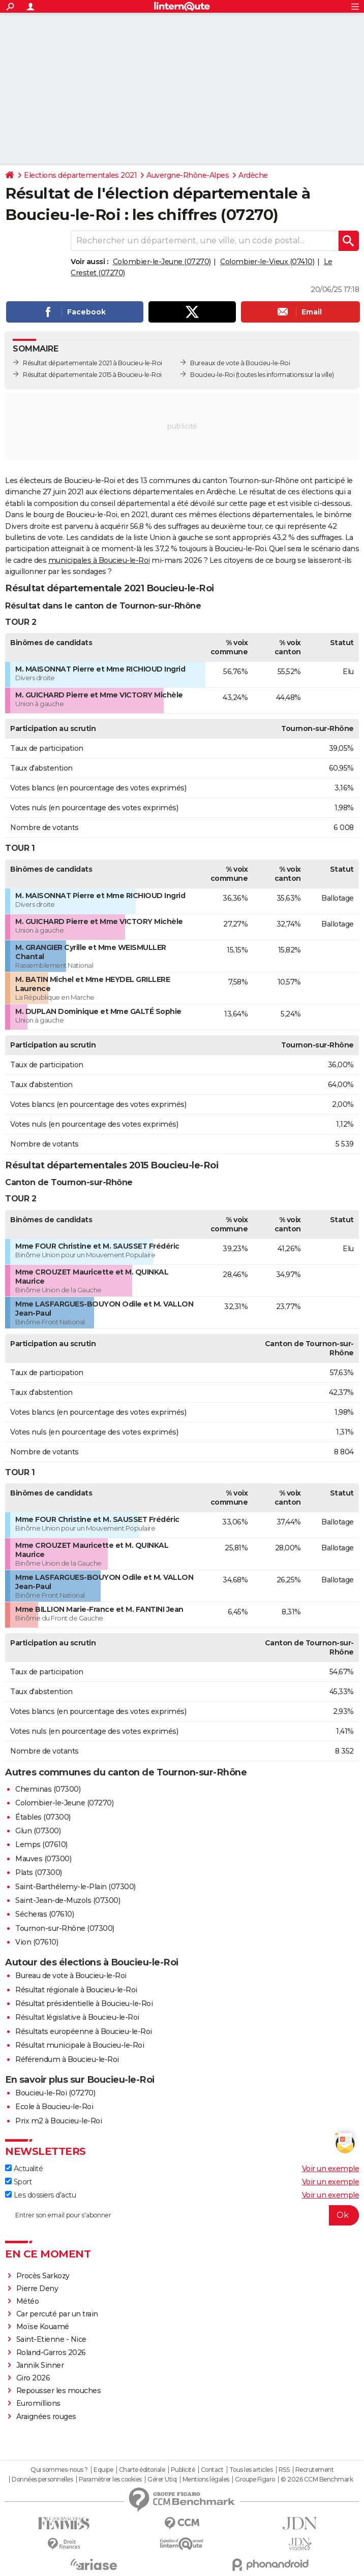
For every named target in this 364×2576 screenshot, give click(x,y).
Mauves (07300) (43, 1858)
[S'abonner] (182, 2215)
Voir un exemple (330, 2168)
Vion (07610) (36, 1942)
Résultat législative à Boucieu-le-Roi (77, 2017)
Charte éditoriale (142, 2469)
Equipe (103, 2469)
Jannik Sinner (40, 2365)
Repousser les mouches (58, 2390)
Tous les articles (251, 2469)
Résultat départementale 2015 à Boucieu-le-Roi (92, 374)
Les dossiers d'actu (40, 2195)
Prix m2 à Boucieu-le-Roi (58, 2120)
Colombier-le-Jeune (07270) (162, 261)
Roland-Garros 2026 (51, 2352)
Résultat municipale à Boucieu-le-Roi (79, 2045)
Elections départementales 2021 (80, 175)
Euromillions (38, 2403)
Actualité (24, 2168)
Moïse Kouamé (42, 2326)
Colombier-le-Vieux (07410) (267, 261)
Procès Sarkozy (43, 2275)
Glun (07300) (37, 1830)
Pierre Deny (37, 2288)
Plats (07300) (38, 1872)
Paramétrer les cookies (110, 2479)
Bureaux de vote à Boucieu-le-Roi (240, 363)
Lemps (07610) (41, 1844)
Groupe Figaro (255, 2479)
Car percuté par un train (57, 2313)
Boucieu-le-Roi (212, 374)
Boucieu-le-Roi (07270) (55, 2092)
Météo (27, 2301)
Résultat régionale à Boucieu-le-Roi (76, 1989)
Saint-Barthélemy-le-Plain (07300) (75, 1886)
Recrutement (314, 2469)
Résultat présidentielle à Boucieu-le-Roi (84, 2003)
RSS (284, 2469)
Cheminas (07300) (47, 1789)
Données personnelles (42, 2479)
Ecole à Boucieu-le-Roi (54, 2106)
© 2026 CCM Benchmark (317, 2479)
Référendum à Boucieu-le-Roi (67, 2059)
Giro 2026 (33, 2377)
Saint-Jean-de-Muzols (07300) (67, 1900)
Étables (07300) (43, 1817)
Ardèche (253, 175)
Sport (18, 2181)
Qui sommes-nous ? (59, 2469)
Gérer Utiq (161, 2479)
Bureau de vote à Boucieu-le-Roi (71, 1975)
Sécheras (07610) (44, 1914)
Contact (212, 2469)
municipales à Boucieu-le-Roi (99, 560)
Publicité (183, 2469)
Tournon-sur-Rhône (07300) (64, 1928)
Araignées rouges (46, 2416)
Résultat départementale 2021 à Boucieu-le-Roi (92, 363)
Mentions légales (206, 2479)
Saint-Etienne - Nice (51, 2339)
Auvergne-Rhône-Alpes (187, 175)
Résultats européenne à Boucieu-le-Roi (83, 2031)
